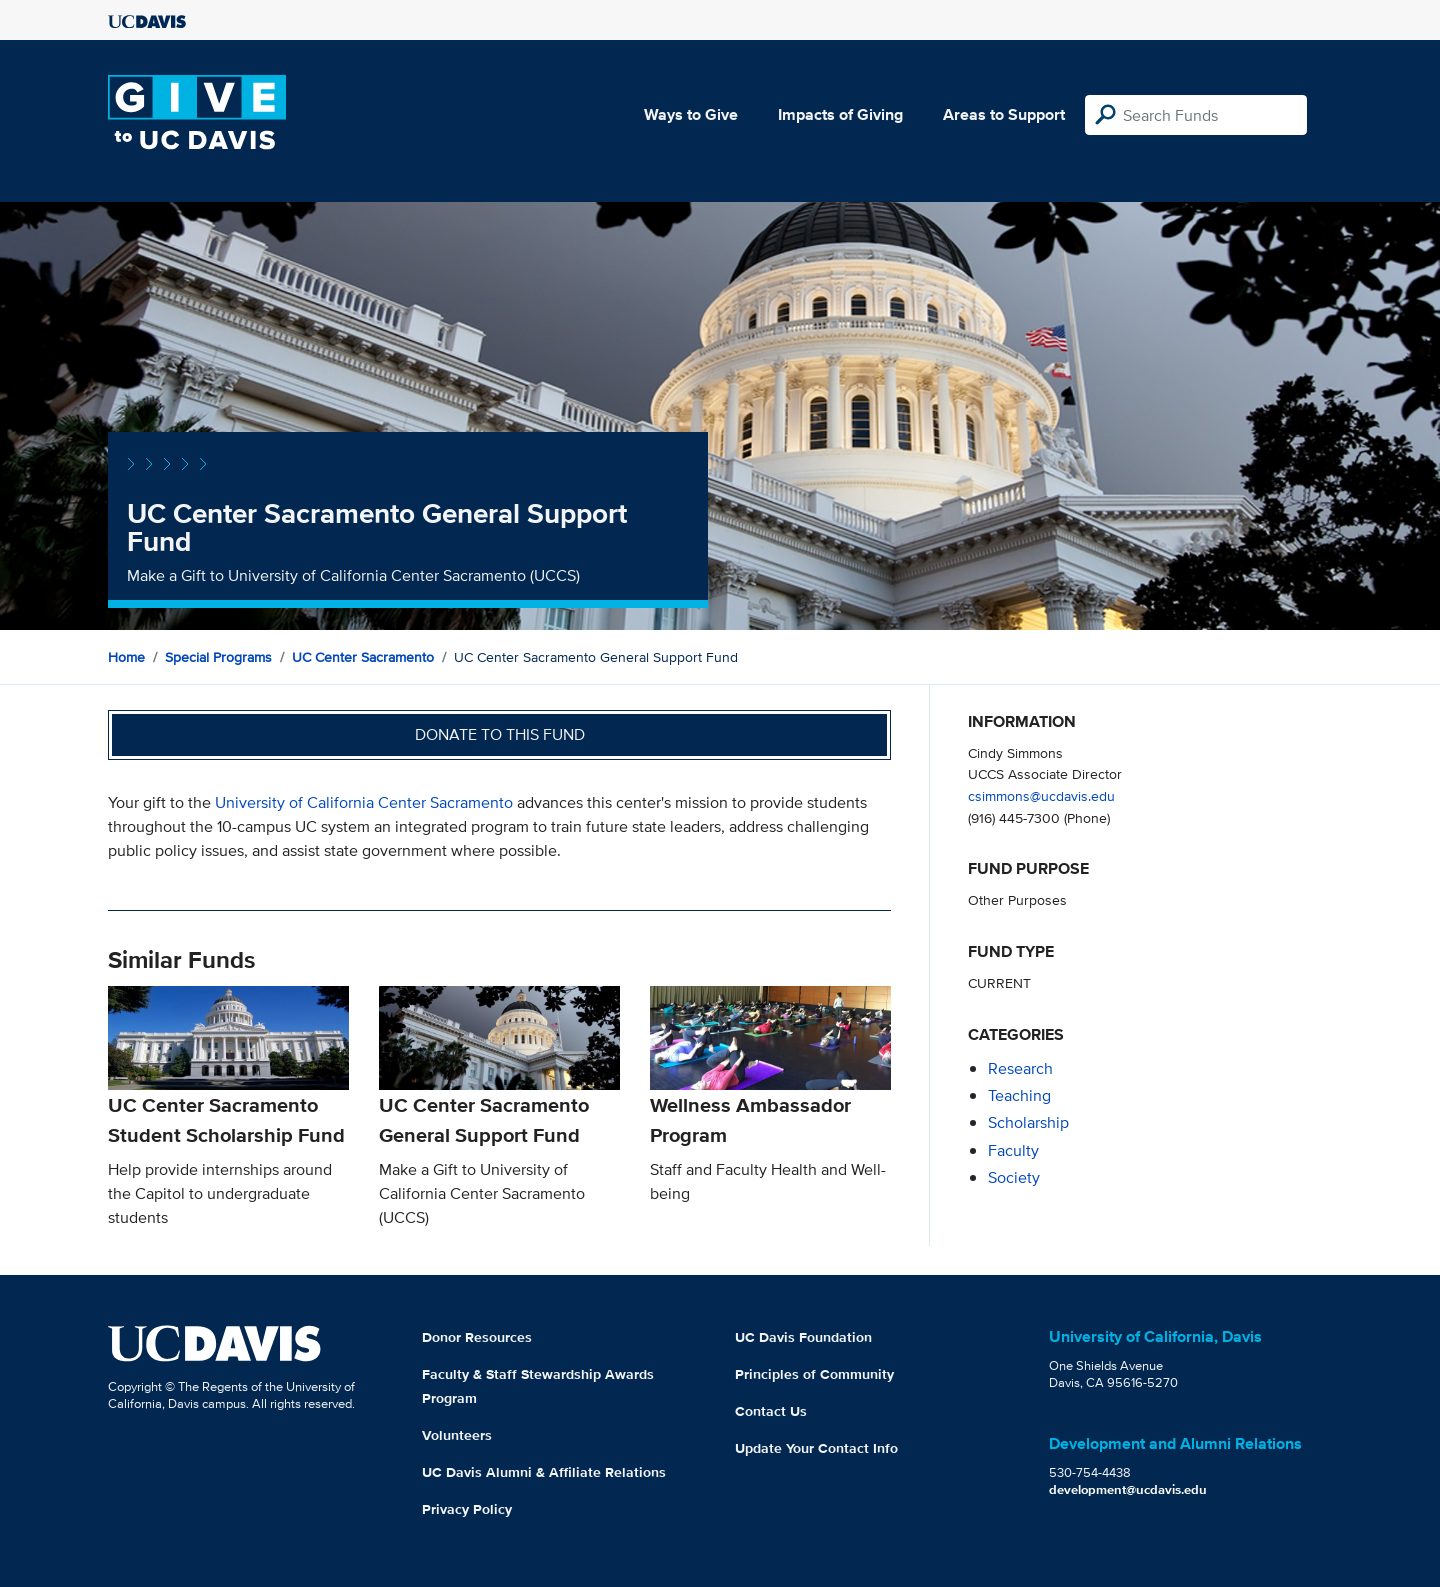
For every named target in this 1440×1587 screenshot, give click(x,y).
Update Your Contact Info (816, 1448)
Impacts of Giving (840, 114)
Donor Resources (477, 1337)
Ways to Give (691, 114)
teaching (1019, 1095)
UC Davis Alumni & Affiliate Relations (544, 1472)
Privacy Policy (467, 1509)
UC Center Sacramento (363, 657)
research (1020, 1068)
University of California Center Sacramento (364, 802)
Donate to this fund (500, 734)
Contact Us (771, 1411)
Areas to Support (1004, 114)
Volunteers (457, 1435)
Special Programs (218, 657)
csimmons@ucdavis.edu (1041, 795)
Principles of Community (814, 1374)
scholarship (1028, 1122)
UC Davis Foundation (803, 1337)
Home (126, 657)
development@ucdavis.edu (1128, 1489)
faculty (1013, 1150)
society (1014, 1177)
